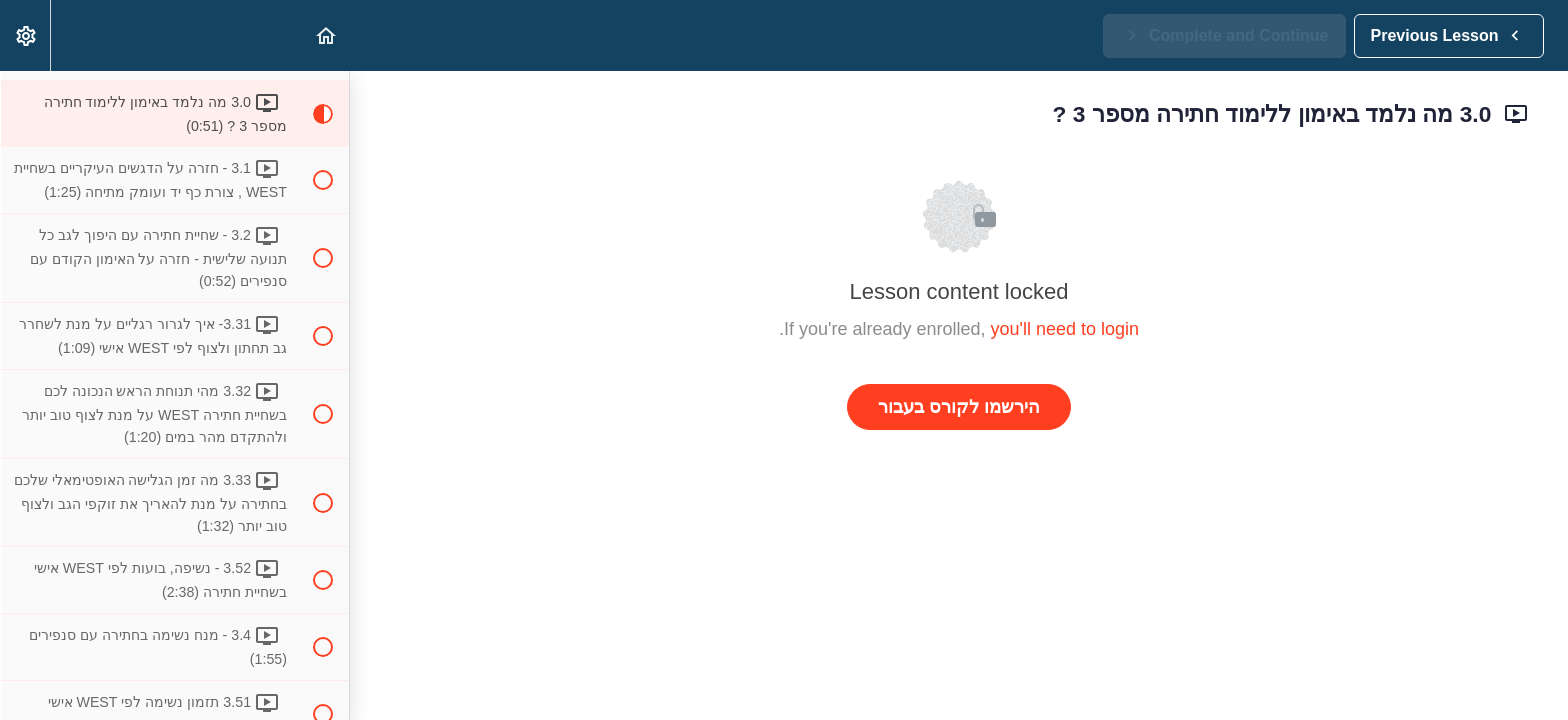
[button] (325, 35)
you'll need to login (1065, 329)
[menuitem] (25, 35)
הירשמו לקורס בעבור (959, 407)
